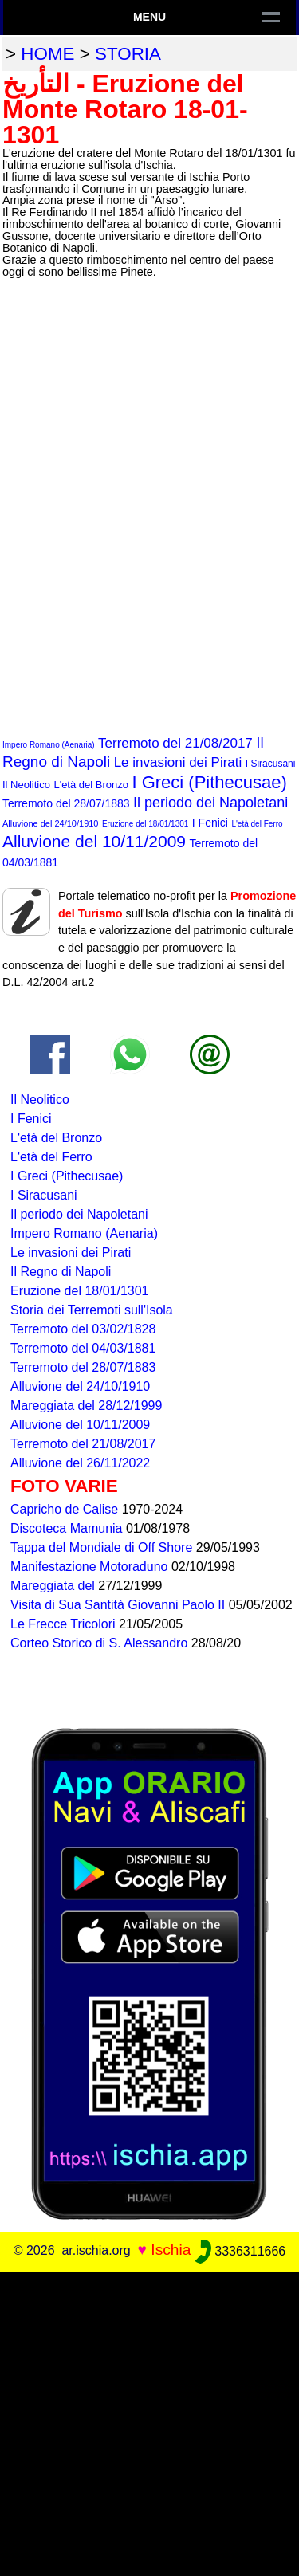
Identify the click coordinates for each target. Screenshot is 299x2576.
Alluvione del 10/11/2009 (94, 841)
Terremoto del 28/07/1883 (66, 803)
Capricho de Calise (66, 1509)
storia (128, 54)
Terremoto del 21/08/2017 (175, 743)
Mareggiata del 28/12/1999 (86, 1405)
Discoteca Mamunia (68, 1528)
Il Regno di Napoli (60, 1271)
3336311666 (240, 2251)
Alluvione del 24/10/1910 (50, 823)
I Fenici (210, 822)
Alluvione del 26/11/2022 (80, 1463)
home (47, 54)
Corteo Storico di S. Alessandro (100, 1643)
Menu (149, 16)
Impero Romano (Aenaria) (48, 744)
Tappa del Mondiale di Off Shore (103, 1547)
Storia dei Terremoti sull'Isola (91, 1310)
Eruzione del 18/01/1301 (145, 823)
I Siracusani (271, 763)
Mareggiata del (54, 1585)
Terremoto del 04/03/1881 (82, 1348)
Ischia (171, 2250)
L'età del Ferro (256, 823)
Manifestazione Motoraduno (90, 1566)
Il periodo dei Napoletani (210, 803)
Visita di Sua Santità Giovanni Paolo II (119, 1605)
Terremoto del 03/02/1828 (82, 1329)
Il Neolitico (26, 785)
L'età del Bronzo (90, 785)
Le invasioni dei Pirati (178, 762)
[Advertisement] (149, 2421)
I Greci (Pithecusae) (209, 782)
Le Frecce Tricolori (64, 1624)
